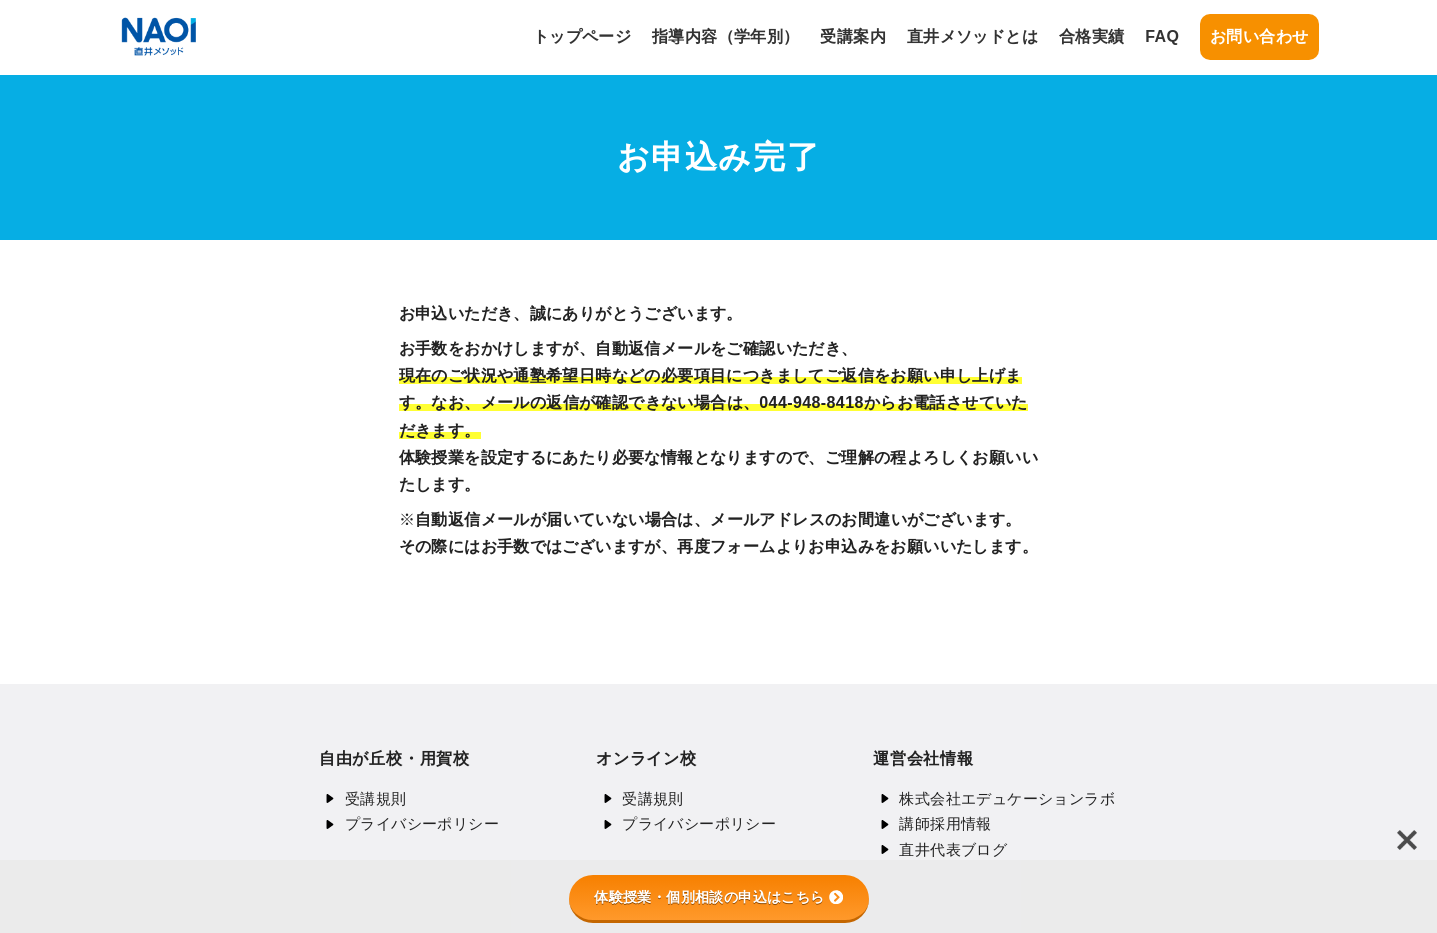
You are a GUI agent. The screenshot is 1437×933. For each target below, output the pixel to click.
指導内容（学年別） (726, 36)
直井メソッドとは (972, 36)
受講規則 (376, 798)
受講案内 (853, 36)
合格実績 (1092, 36)
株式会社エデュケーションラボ (1007, 798)
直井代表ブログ (953, 849)
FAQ (1162, 36)
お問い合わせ (1259, 36)
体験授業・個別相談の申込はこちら (718, 897)
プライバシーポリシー (422, 823)
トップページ (582, 36)
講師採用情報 (945, 823)
